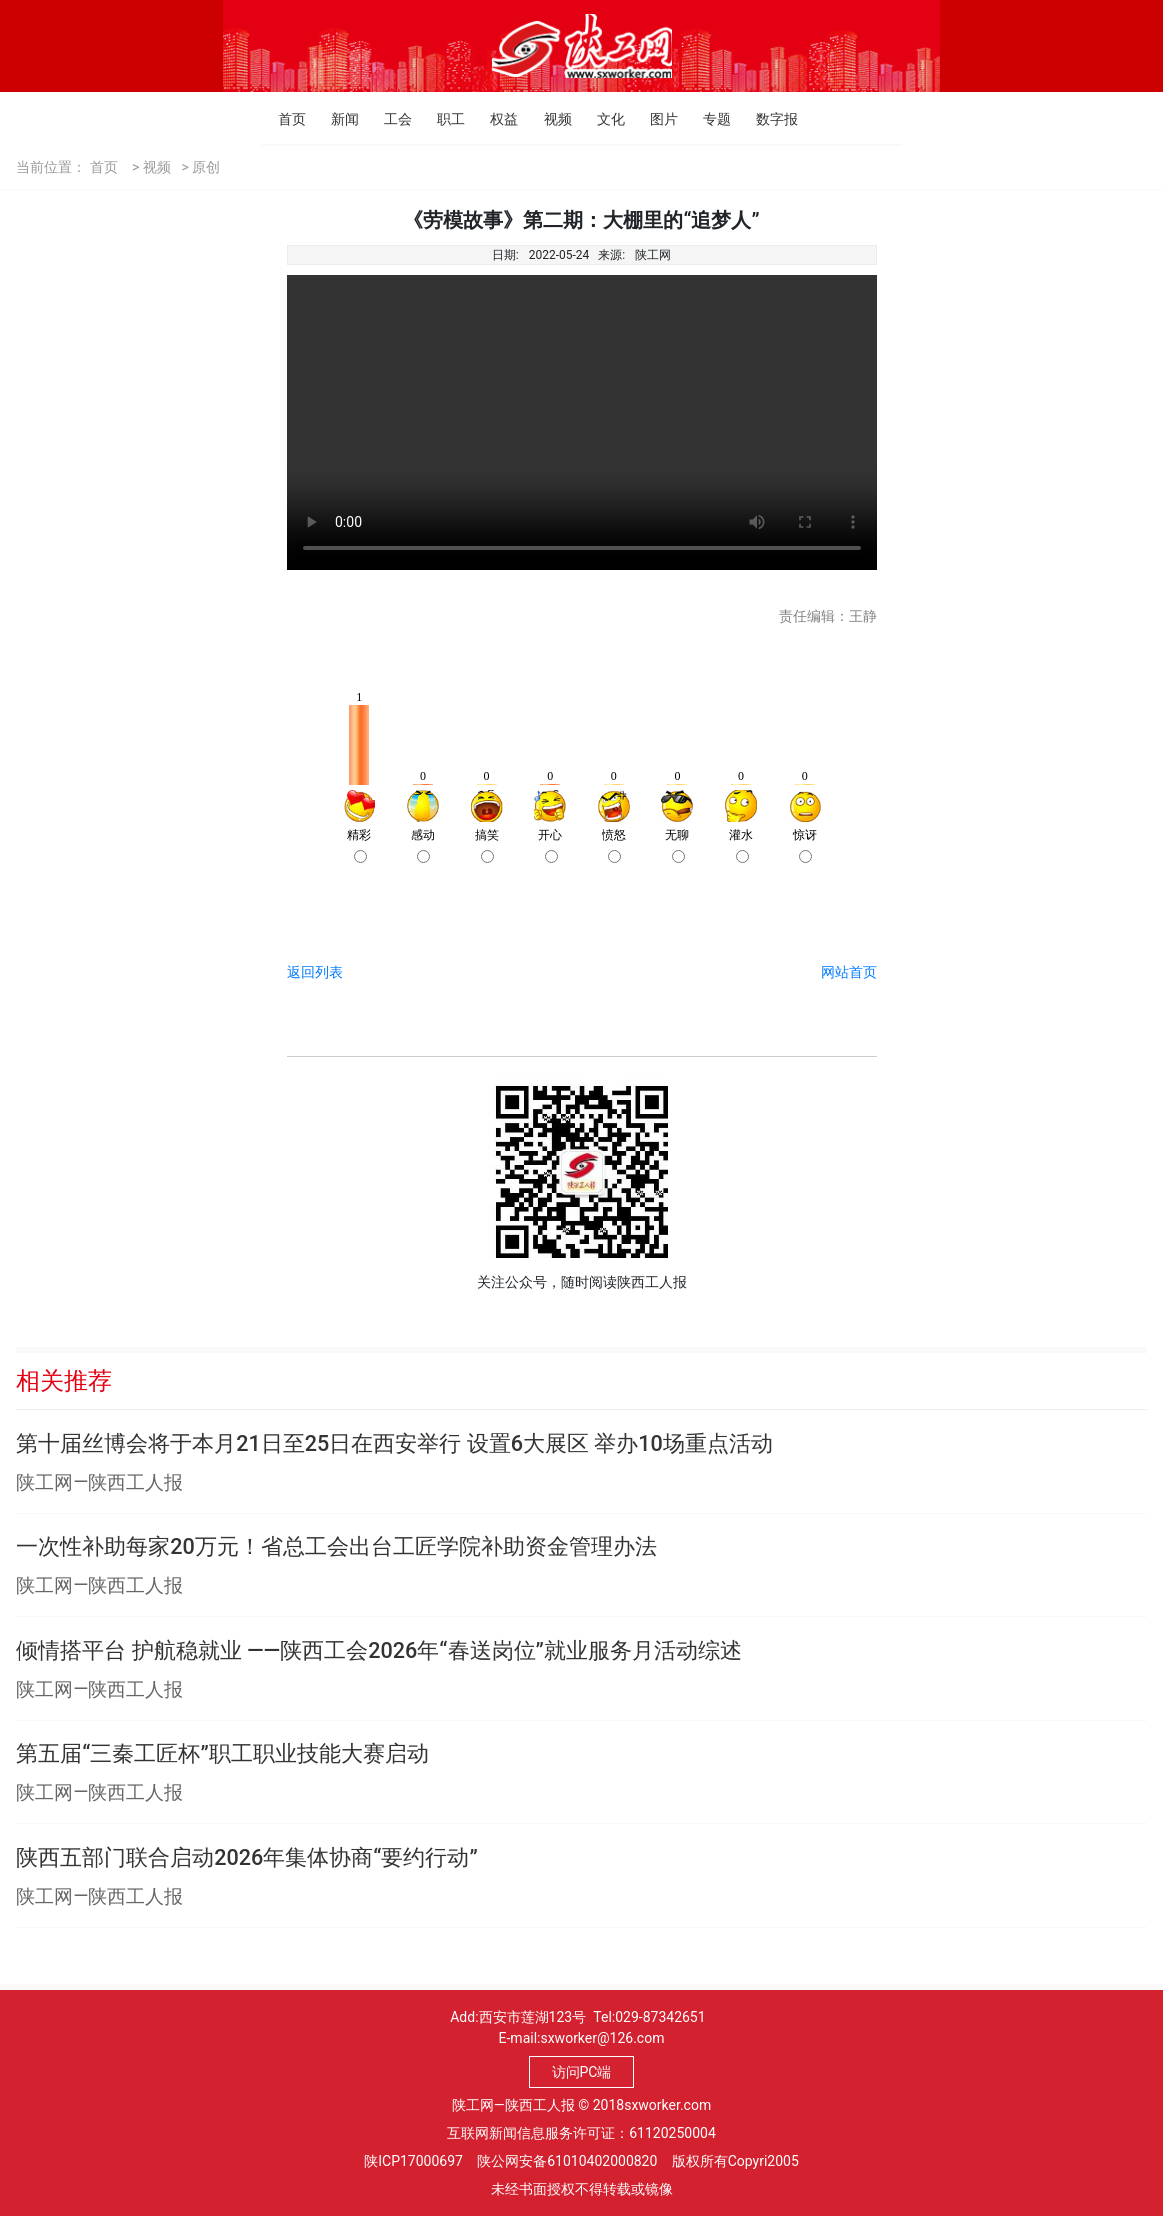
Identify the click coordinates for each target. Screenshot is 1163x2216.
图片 (655, 119)
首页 (283, 119)
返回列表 (315, 972)
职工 (442, 119)
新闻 (336, 119)
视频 (549, 119)
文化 (602, 119)
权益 (495, 119)
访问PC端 (582, 2072)
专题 (708, 119)
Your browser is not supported (582, 422)
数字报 (761, 119)
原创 (206, 167)
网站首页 (849, 972)
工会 (389, 119)
